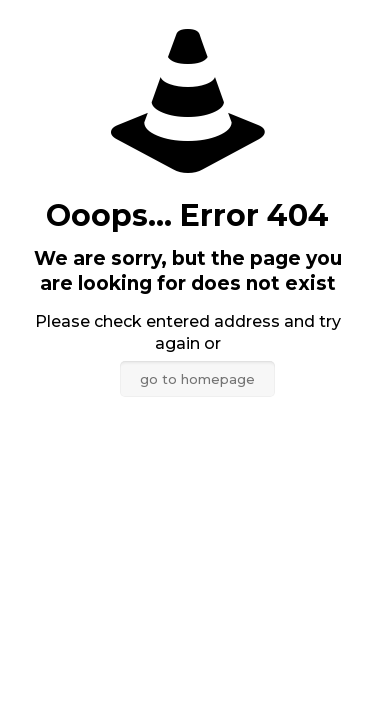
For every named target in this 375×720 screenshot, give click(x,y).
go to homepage (197, 379)
